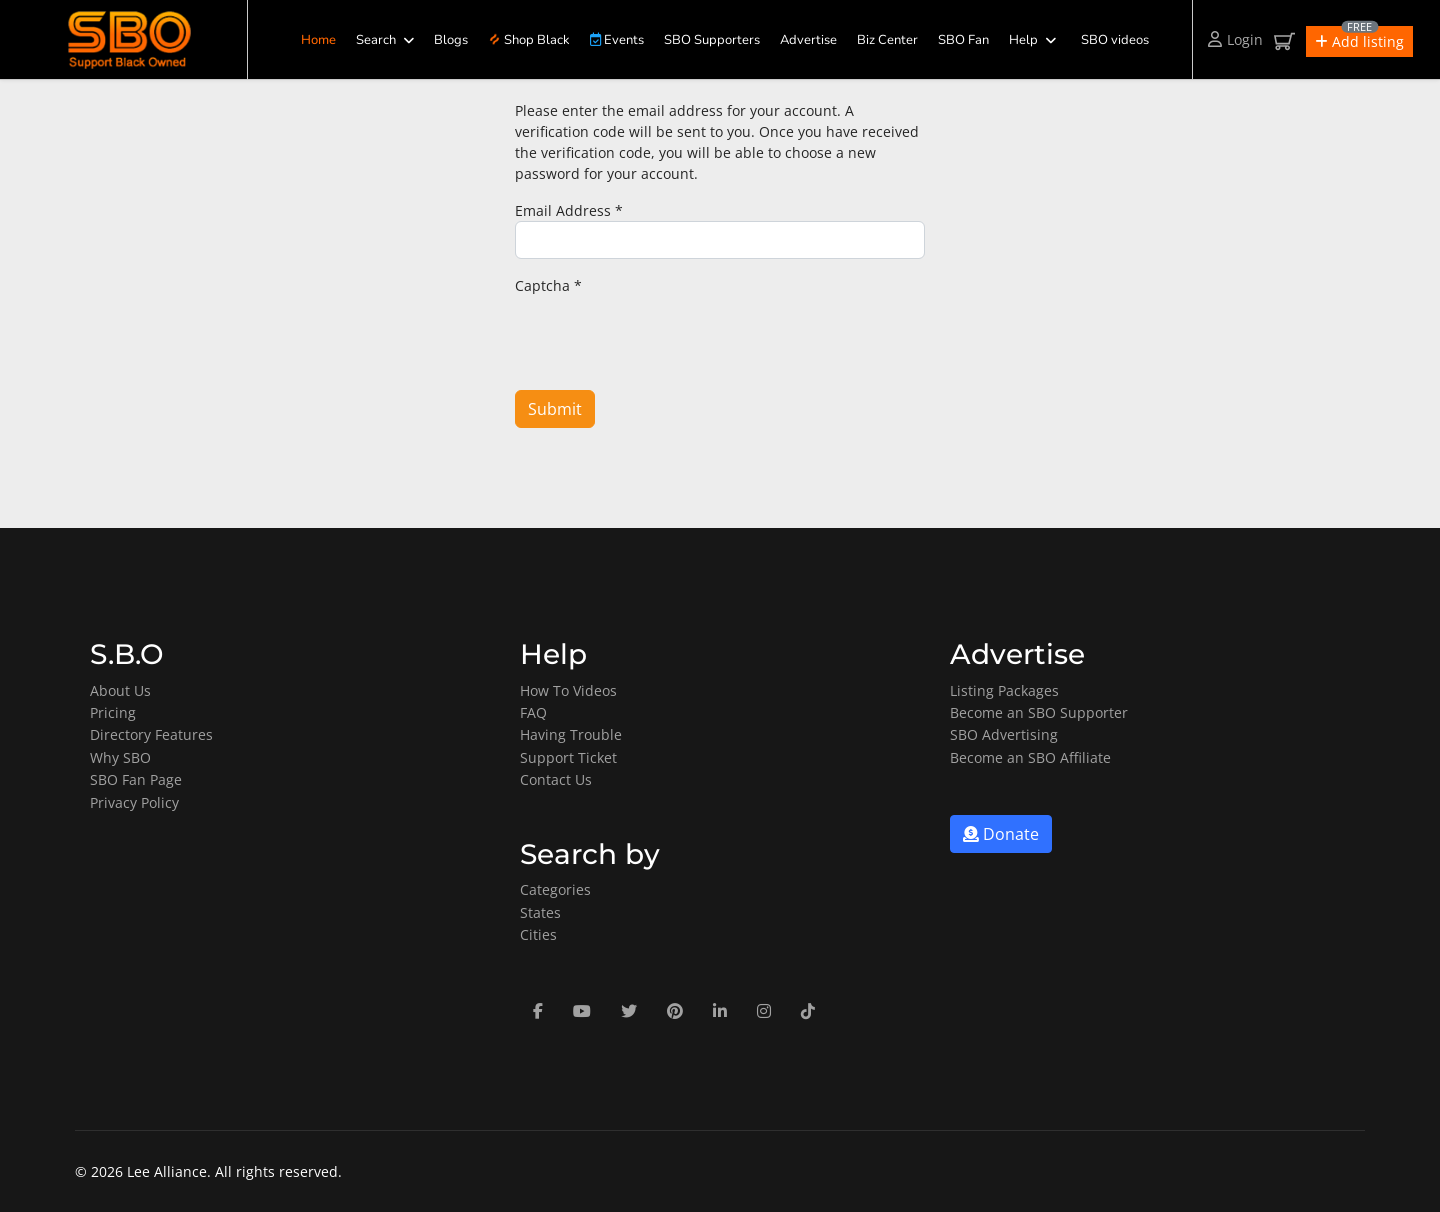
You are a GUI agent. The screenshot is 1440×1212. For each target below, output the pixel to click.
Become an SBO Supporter (1039, 712)
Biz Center (887, 40)
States (540, 912)
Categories (555, 889)
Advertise (808, 40)
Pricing (113, 712)
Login (1235, 39)
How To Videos (568, 690)
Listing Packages (1004, 690)
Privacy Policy (134, 802)
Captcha (548, 285)
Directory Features (151, 734)
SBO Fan (963, 40)
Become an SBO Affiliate (1030, 757)
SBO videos (1115, 40)
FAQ (533, 712)
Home (318, 40)
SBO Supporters (712, 40)
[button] (1359, 41)
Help (1023, 40)
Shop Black (529, 40)
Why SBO (120, 757)
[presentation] (667, 335)
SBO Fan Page (136, 779)
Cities (538, 934)
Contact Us (556, 779)
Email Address (569, 210)
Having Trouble (571, 734)
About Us (120, 690)
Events (617, 40)
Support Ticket (568, 757)
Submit (555, 409)
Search (376, 40)
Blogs (451, 40)
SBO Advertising (1004, 734)
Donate (1001, 834)
